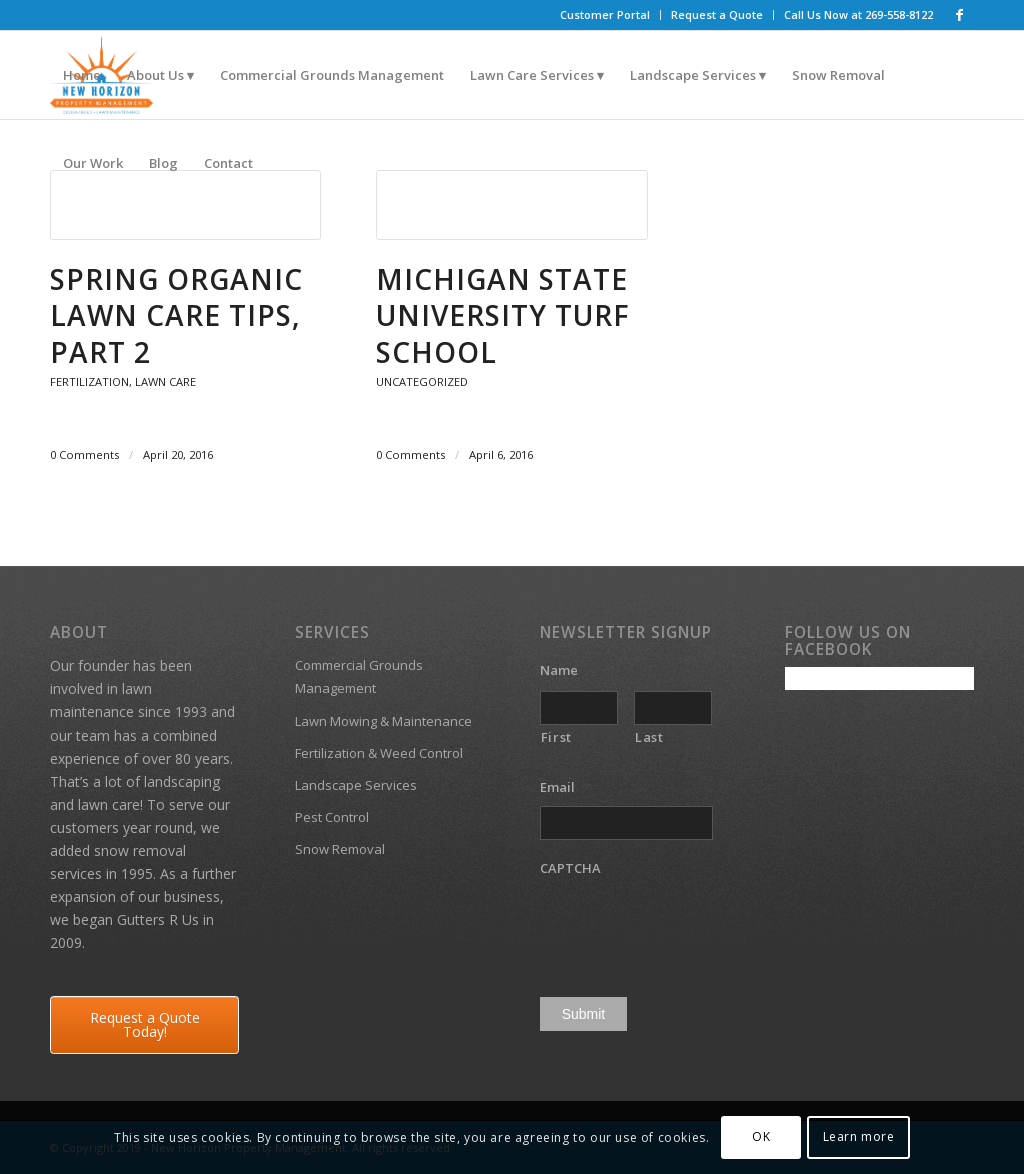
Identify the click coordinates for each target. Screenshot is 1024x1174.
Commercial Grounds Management (359, 676)
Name (566, 670)
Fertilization (89, 381)
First (556, 737)
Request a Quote (717, 14)
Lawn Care (165, 381)
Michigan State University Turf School (503, 315)
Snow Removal (340, 849)
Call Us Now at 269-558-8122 (858, 14)
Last (649, 737)
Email (565, 787)
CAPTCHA (570, 868)
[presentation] (692, 926)
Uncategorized (422, 381)
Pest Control (332, 817)
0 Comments (84, 454)
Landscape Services (356, 785)
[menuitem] (605, 15)
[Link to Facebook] (959, 15)
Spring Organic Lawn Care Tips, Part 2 (176, 315)
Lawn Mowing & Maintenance (383, 721)
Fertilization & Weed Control (379, 753)
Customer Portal (605, 14)
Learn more (859, 1136)
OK (761, 1136)
